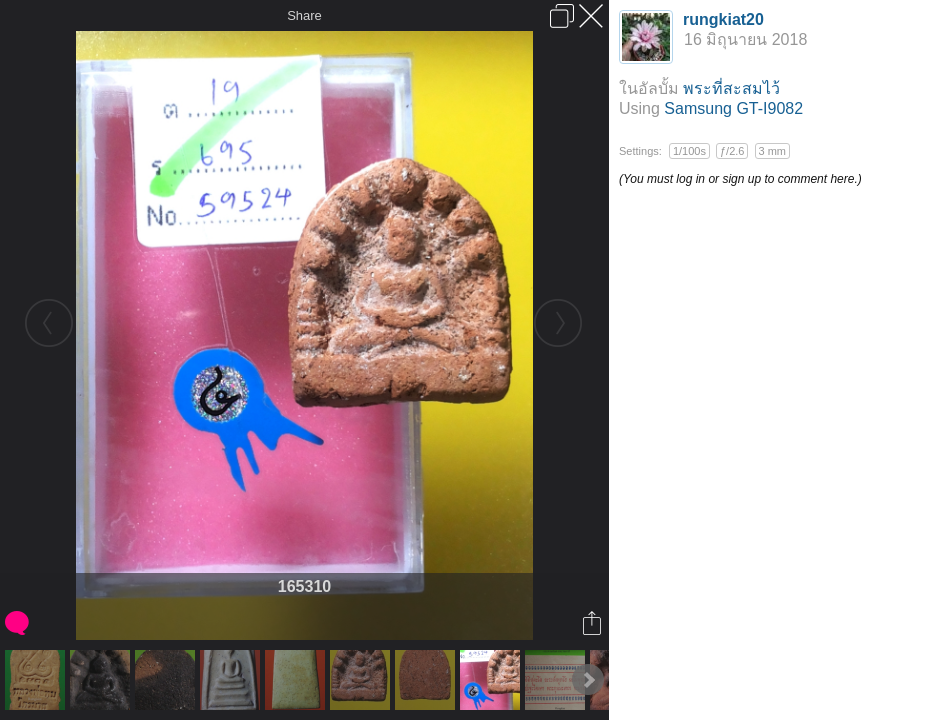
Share (304, 15)
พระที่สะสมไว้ (731, 88)
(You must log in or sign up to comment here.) (740, 179)
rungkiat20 (723, 19)
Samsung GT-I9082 (733, 108)
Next (588, 680)
